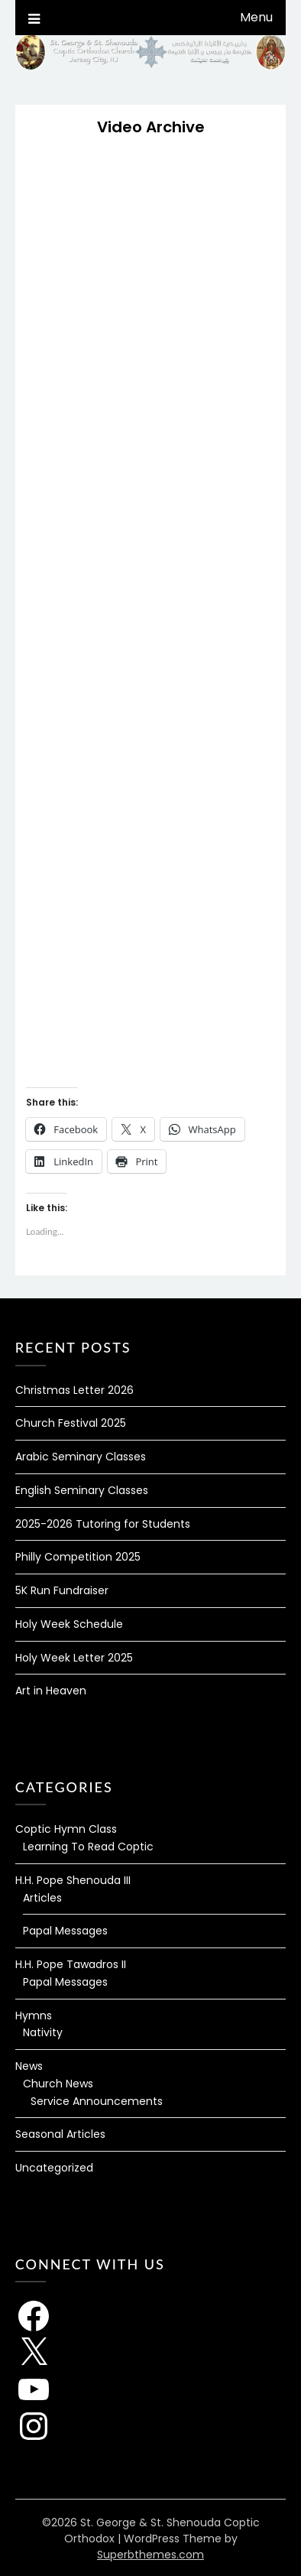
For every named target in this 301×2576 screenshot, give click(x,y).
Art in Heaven (50, 1690)
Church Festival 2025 (70, 1423)
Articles (42, 1897)
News (29, 2066)
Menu (256, 17)
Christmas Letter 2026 (74, 1390)
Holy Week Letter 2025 (74, 1657)
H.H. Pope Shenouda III (73, 1880)
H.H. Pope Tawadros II (70, 1964)
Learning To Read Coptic (88, 1846)
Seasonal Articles (60, 2134)
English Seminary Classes (81, 1490)
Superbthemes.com (150, 2554)
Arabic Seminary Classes (80, 1456)
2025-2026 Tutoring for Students (102, 1524)
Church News (58, 2083)
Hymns (33, 2015)
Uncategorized (54, 2167)
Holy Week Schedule (69, 1624)
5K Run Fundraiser (61, 1590)
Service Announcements (97, 2101)
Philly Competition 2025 (78, 1556)
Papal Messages (65, 1930)
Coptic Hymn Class (66, 1829)
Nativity (43, 2032)
